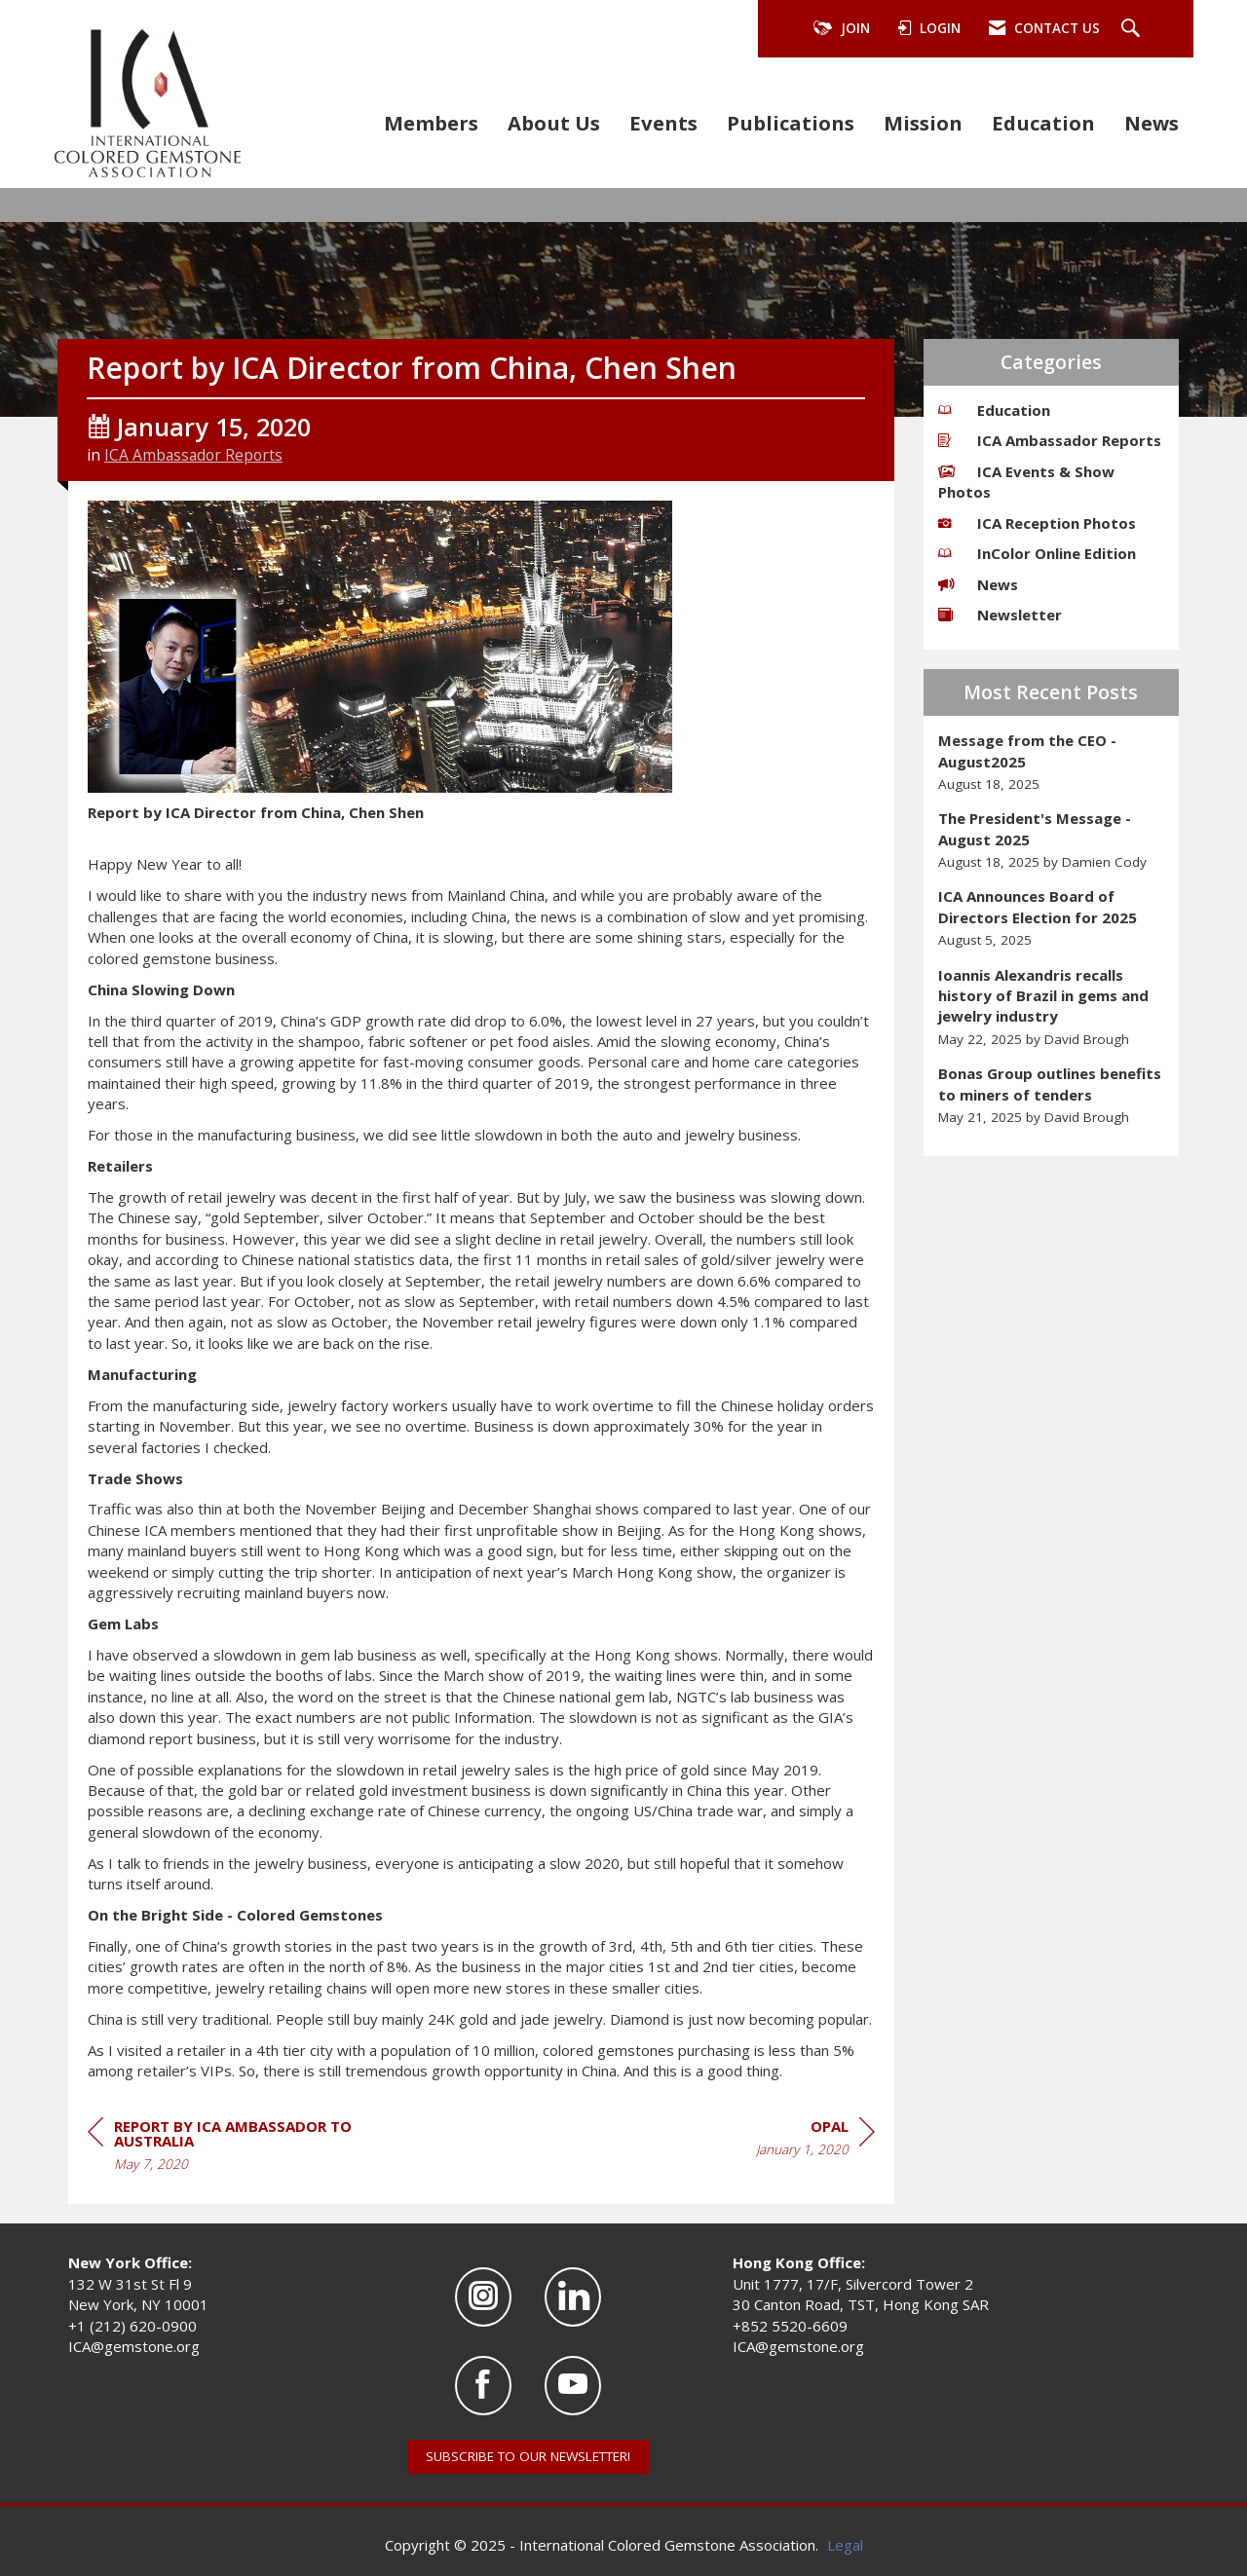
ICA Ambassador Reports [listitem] (1049, 440)
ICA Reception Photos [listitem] (1037, 523)
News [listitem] (978, 584)
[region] (815, 2140)
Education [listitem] (994, 410)
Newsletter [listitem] (1000, 614)
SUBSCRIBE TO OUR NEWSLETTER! (528, 2456)
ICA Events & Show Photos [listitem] (1026, 482)
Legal (845, 2545)
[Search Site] (1133, 29)
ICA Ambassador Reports (193, 455)
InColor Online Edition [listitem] (1037, 553)
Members (431, 122)
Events (663, 122)
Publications (790, 122)
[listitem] (1051, 762)
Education (1043, 122)
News (1151, 122)
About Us (554, 122)
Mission (923, 122)
